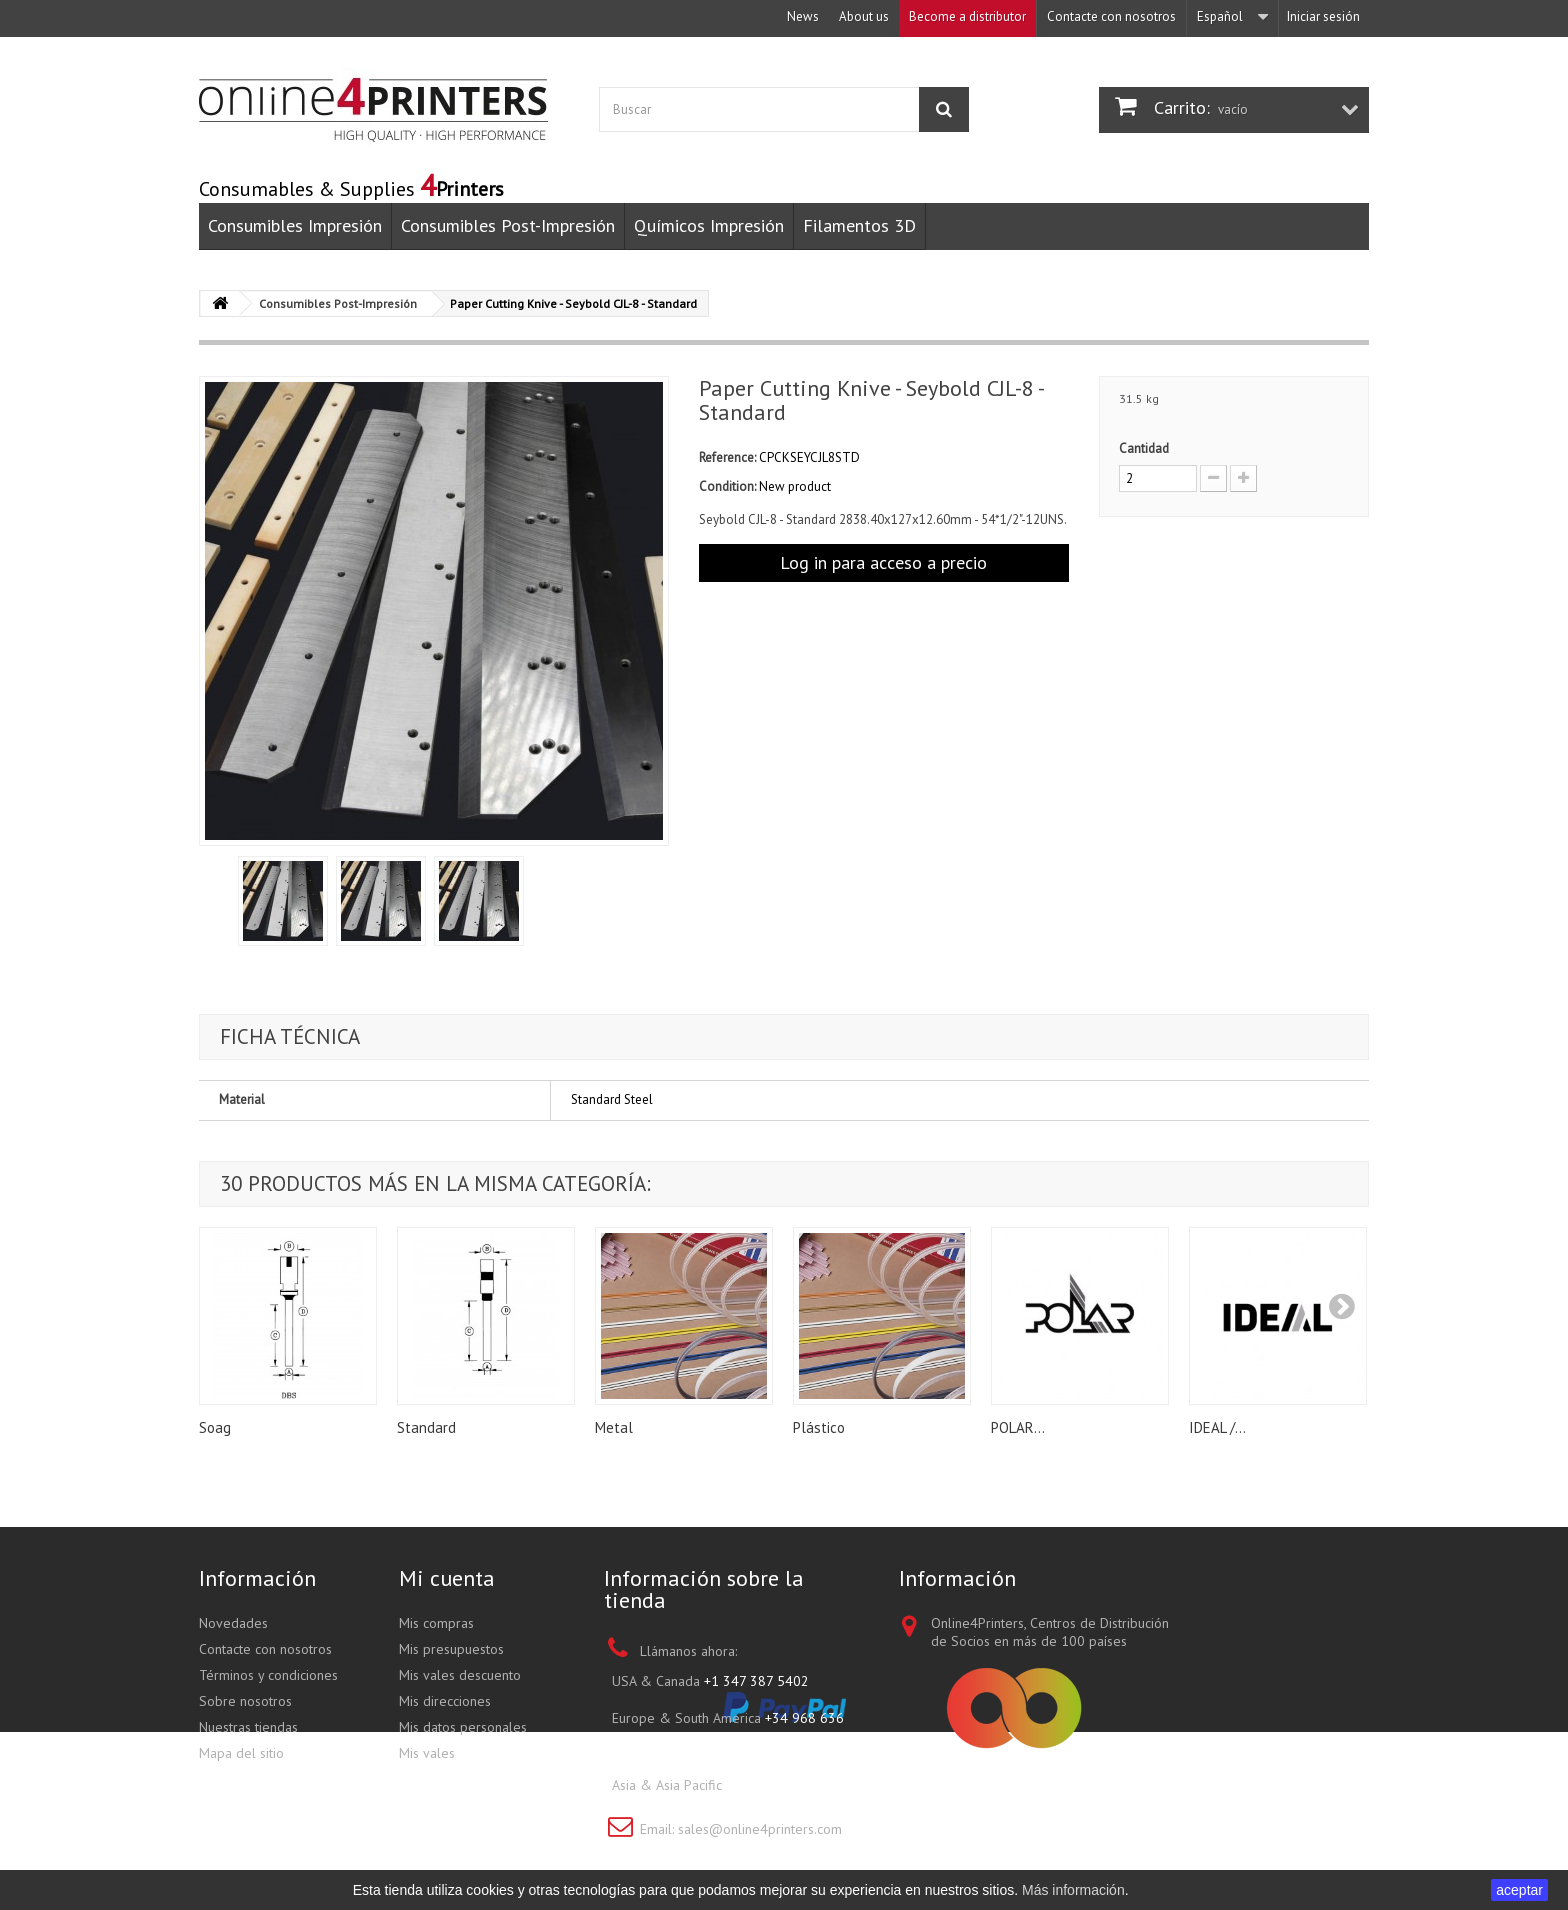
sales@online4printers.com (760, 1829)
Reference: (727, 457)
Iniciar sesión (1323, 16)
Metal (614, 1427)
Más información (1073, 1890)
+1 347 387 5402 (756, 1681)
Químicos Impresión (709, 225)
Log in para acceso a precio (883, 562)
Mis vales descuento (460, 1675)
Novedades (233, 1623)
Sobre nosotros (245, 1701)
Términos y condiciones (268, 1675)
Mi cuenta (447, 1578)
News (803, 16)
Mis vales (427, 1753)
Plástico (819, 1427)
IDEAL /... (1217, 1427)
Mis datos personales (463, 1727)
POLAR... (1018, 1427)
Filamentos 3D (859, 225)
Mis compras (436, 1623)
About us (864, 16)
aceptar (1519, 1890)
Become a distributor (967, 16)
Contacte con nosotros (1111, 16)
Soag (215, 1427)
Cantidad (1144, 448)
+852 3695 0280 (777, 1785)
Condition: (727, 486)
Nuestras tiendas (248, 1727)
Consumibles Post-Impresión (508, 225)
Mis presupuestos (451, 1649)
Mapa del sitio (241, 1753)
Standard (426, 1427)
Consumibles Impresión (295, 225)
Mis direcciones (445, 1701)
